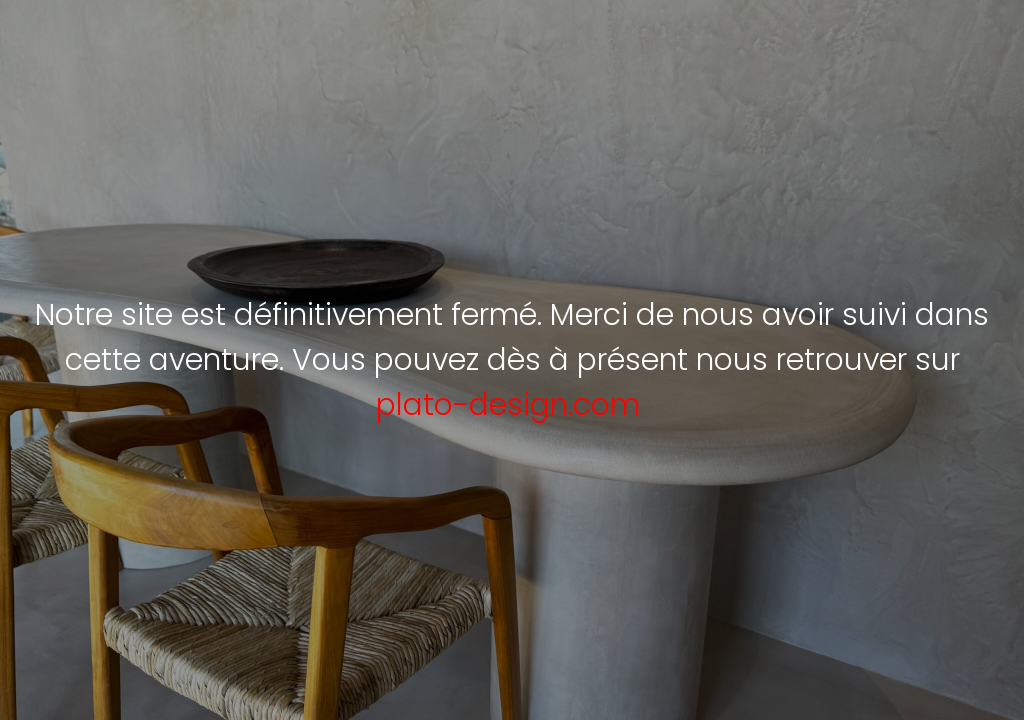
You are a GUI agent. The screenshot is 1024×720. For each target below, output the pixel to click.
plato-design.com (508, 405)
